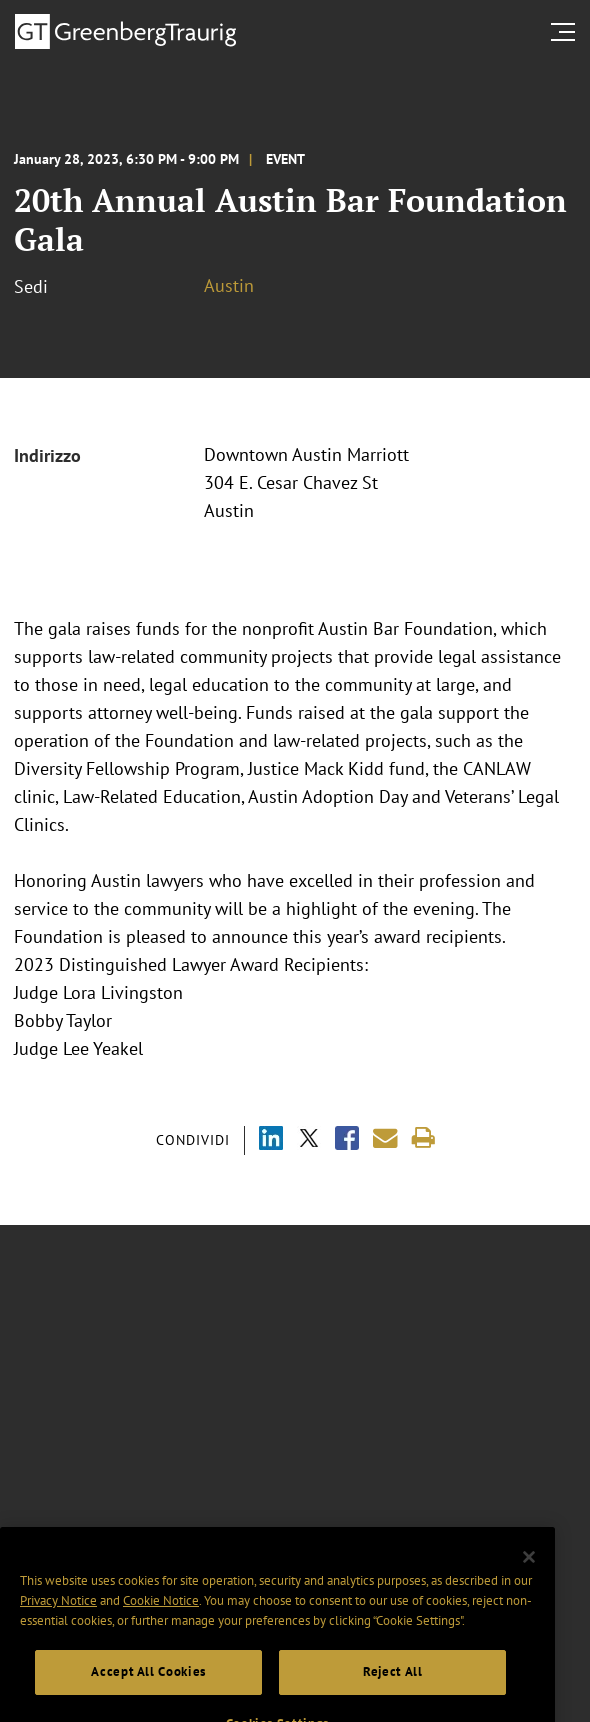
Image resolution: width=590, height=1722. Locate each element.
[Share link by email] (385, 1138)
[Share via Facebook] (347, 1140)
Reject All (393, 1688)
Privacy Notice (58, 1616)
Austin (229, 285)
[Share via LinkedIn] (271, 1140)
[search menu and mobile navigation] (567, 32)
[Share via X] (309, 1140)
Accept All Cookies (148, 1688)
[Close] (529, 1573)
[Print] (423, 1138)
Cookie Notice (161, 1616)
